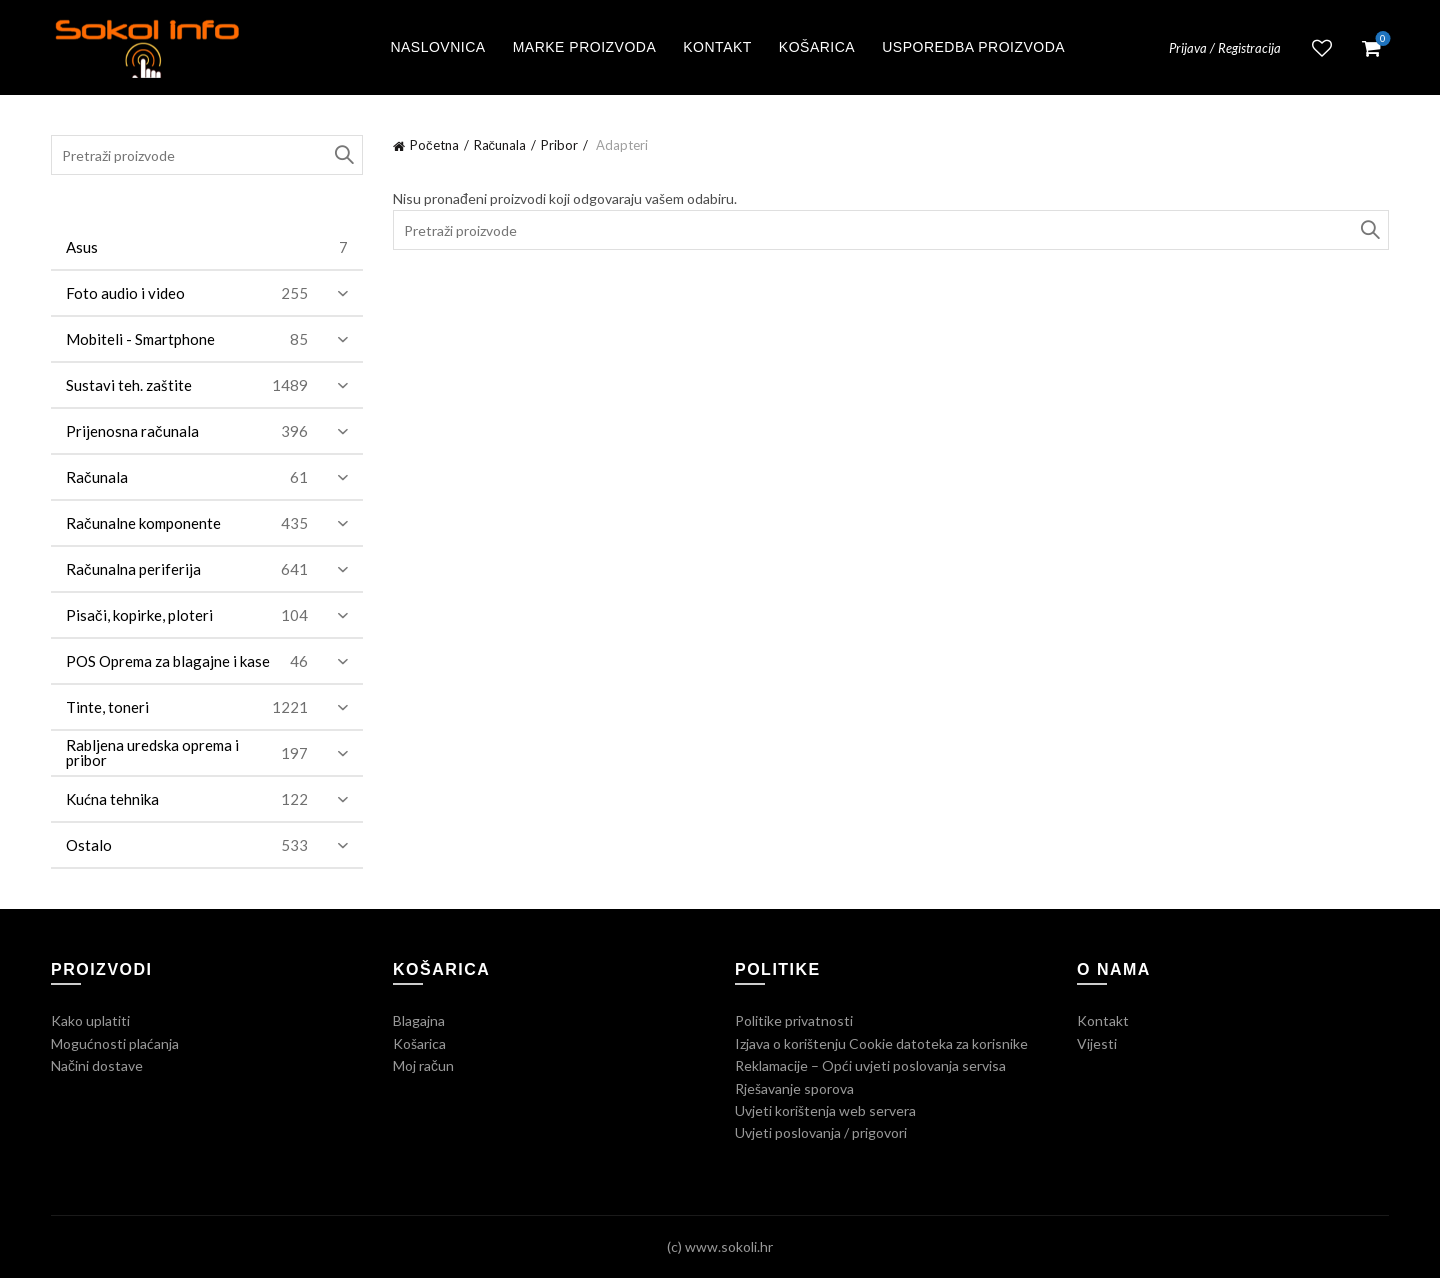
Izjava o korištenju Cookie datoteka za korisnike (881, 1043)
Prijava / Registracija (1225, 48)
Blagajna (419, 1020)
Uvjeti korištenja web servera (825, 1110)
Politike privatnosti (794, 1020)
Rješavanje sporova (794, 1088)
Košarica (817, 47)
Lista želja (1322, 48)
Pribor (559, 145)
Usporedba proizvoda (973, 47)
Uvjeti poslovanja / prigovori (821, 1132)
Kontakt (717, 47)
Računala (500, 145)
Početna (434, 145)
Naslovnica (437, 47)
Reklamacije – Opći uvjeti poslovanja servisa (870, 1065)
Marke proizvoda (585, 47)
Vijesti (1097, 1043)
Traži (1369, 230)
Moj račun (423, 1065)
